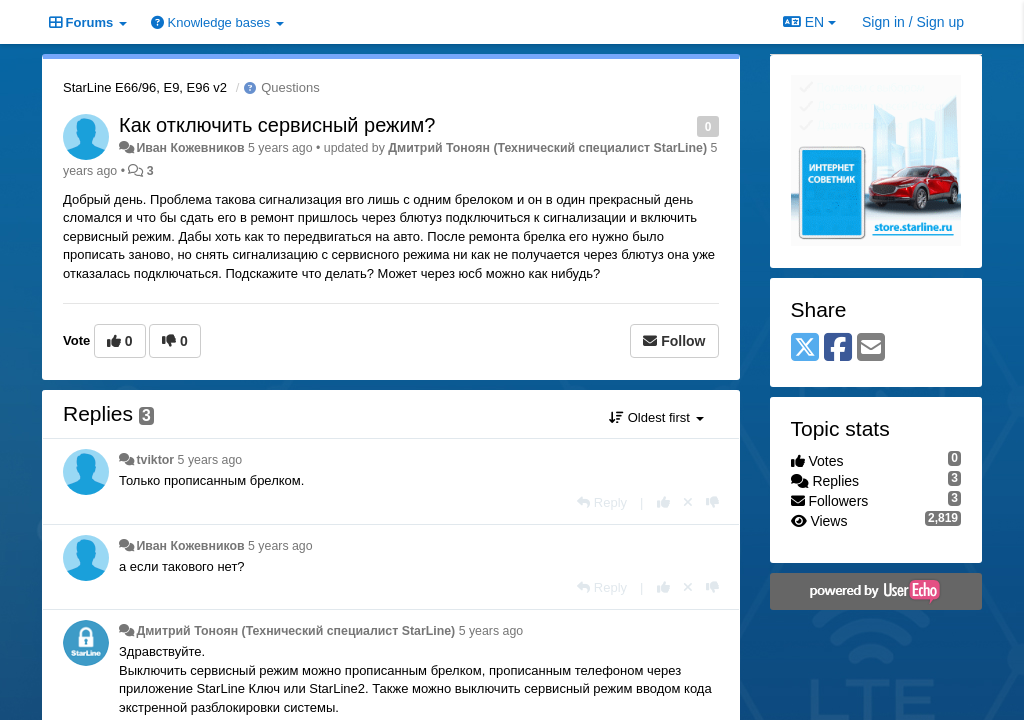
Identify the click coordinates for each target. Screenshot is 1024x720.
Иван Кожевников (190, 148)
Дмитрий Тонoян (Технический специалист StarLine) (547, 148)
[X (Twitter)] (805, 348)
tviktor (155, 460)
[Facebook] (838, 348)
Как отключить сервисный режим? (277, 125)
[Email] (871, 348)
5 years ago (210, 460)
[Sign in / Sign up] (913, 22)
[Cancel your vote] (688, 502)
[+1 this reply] (663, 502)
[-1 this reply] (712, 502)
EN (809, 22)
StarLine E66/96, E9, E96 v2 (145, 87)
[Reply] (602, 502)
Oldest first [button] (656, 417)
